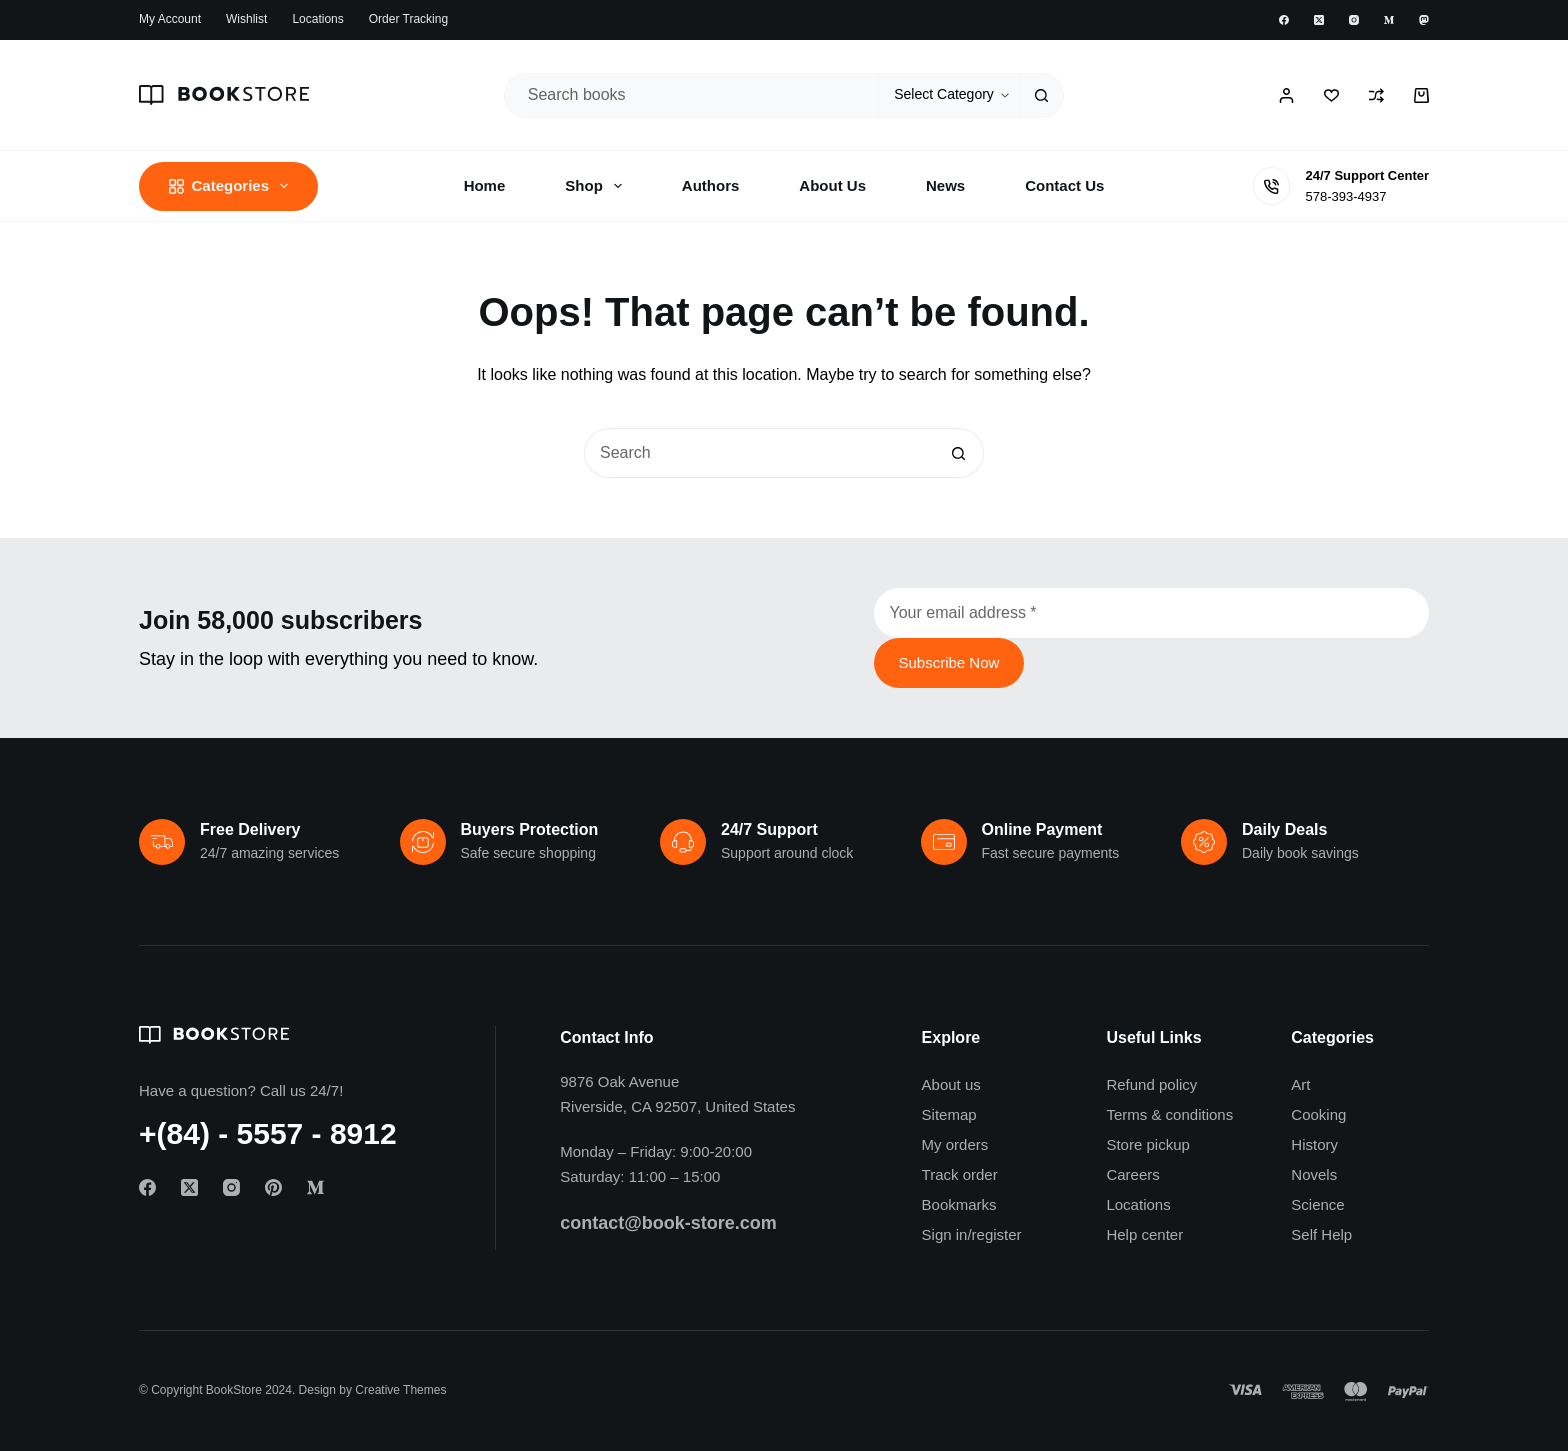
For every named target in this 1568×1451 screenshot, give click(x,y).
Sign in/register (972, 1234)
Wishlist (246, 19)
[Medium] (1389, 20)
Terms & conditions (1169, 1114)
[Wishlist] (1331, 95)
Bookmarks (959, 1204)
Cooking (1318, 1114)
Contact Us (1064, 185)
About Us (832, 185)
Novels (1314, 1174)
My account (170, 19)
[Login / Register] (1286, 95)
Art (1300, 1084)
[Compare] (1376, 95)
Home (485, 185)
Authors (711, 185)
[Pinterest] (273, 1187)
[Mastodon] (1424, 20)
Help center (1144, 1234)
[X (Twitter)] (1319, 20)
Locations (317, 19)
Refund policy (1151, 1084)
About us (951, 1084)
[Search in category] (948, 95)
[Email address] (1152, 613)
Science (1317, 1204)
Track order (960, 1174)
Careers (1132, 1174)
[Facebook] (1284, 20)
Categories (232, 186)
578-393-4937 (1345, 196)
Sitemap (949, 1114)
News (945, 185)
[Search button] (1041, 95)
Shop (597, 186)
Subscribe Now (949, 662)
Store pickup (1147, 1144)
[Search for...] (691, 95)
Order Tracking (408, 19)
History (1314, 1144)
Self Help (1321, 1234)
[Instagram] (1354, 20)
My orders (955, 1144)
